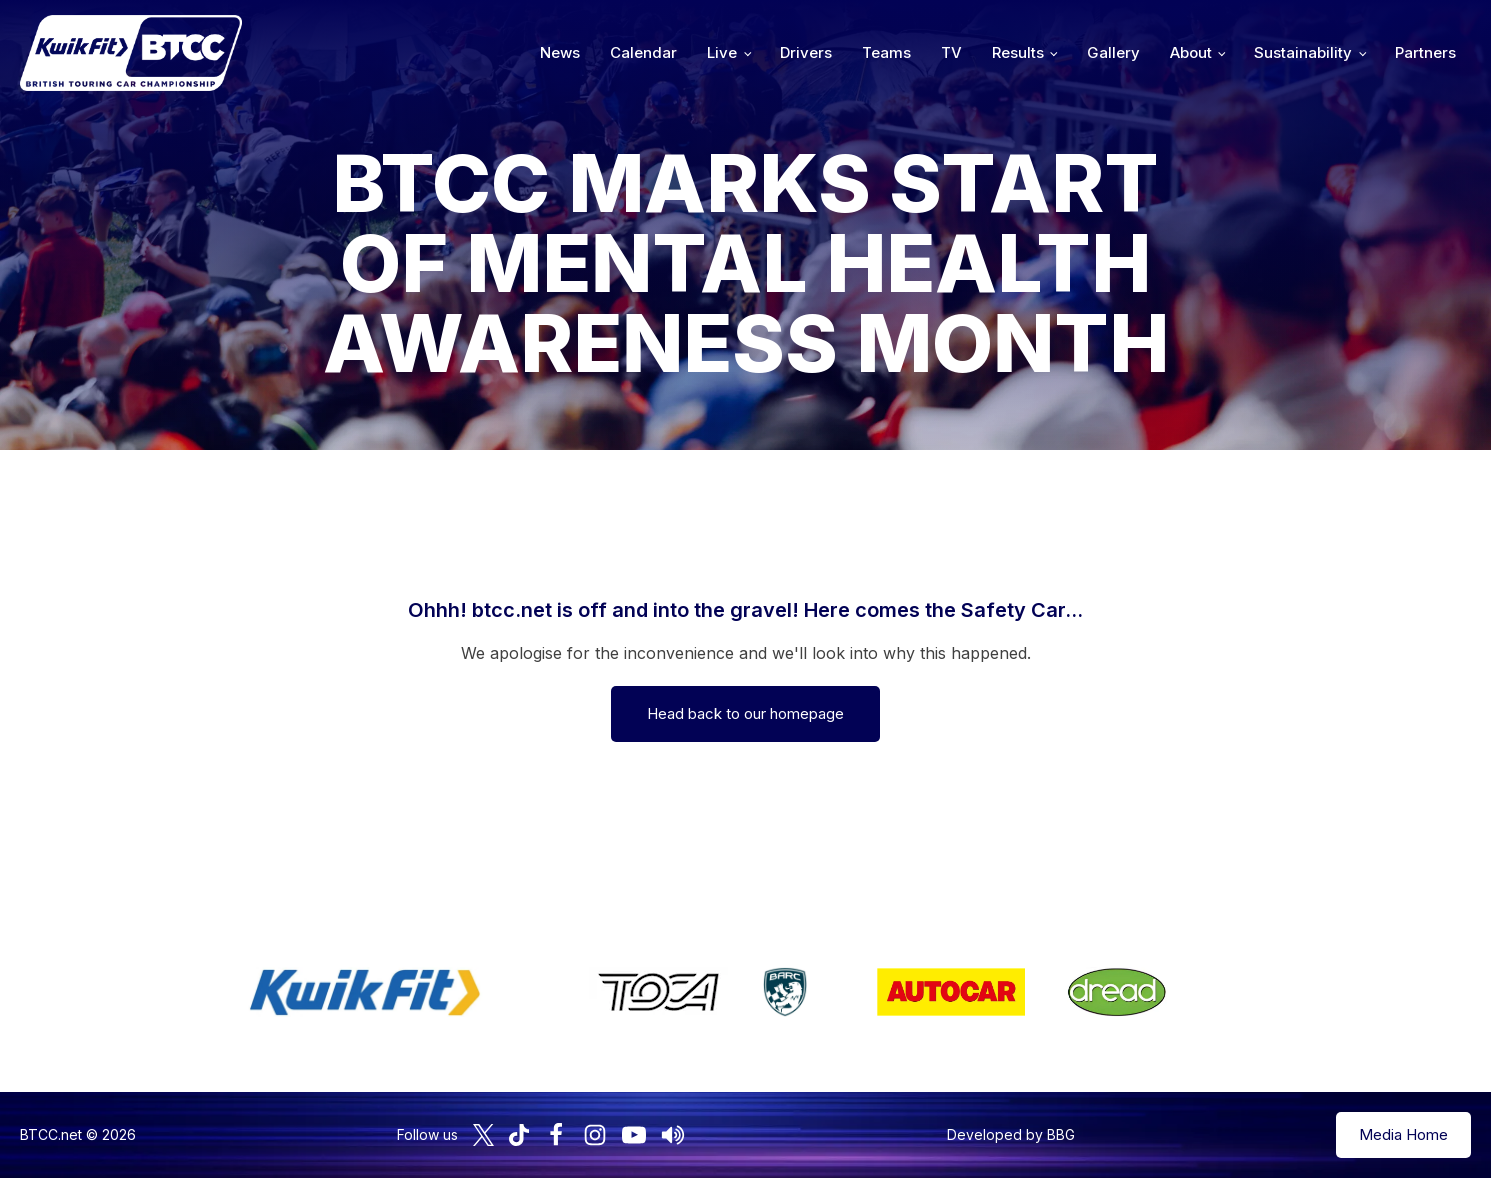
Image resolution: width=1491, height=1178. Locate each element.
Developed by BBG (1011, 1134)
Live (722, 52)
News (560, 52)
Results (1018, 52)
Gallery (1113, 52)
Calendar (643, 52)
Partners (1425, 52)
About (1191, 52)
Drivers (806, 52)
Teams (886, 52)
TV (951, 52)
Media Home (1403, 1134)
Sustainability (1303, 52)
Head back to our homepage (745, 713)
